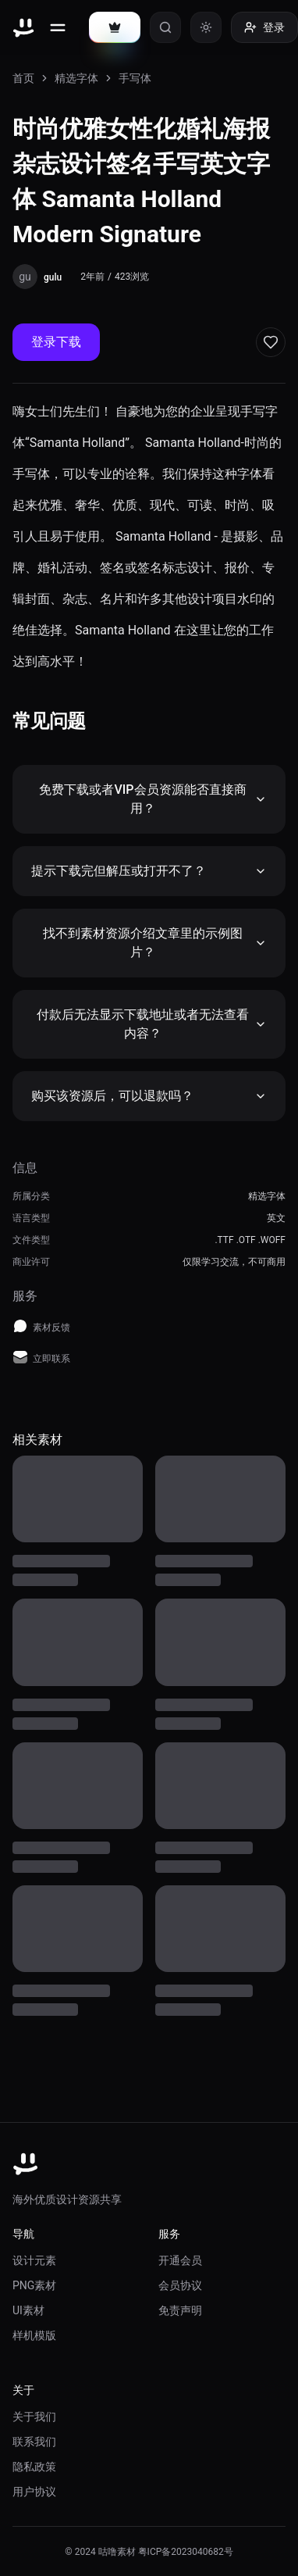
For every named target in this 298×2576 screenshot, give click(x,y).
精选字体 (76, 78)
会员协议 (180, 2285)
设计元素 (34, 2260)
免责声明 (180, 2310)
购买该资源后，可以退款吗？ (149, 1095)
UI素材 (28, 2310)
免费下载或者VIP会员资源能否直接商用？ (153, 799)
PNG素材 (34, 2285)
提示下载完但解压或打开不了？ (149, 870)
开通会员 (180, 2260)
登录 (264, 27)
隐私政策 (34, 2466)
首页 (23, 78)
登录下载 (56, 341)
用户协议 (34, 2491)
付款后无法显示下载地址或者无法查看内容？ (152, 1024)
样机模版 (34, 2335)
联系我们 (34, 2441)
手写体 (135, 78)
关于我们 (34, 2416)
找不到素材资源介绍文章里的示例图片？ (155, 942)
